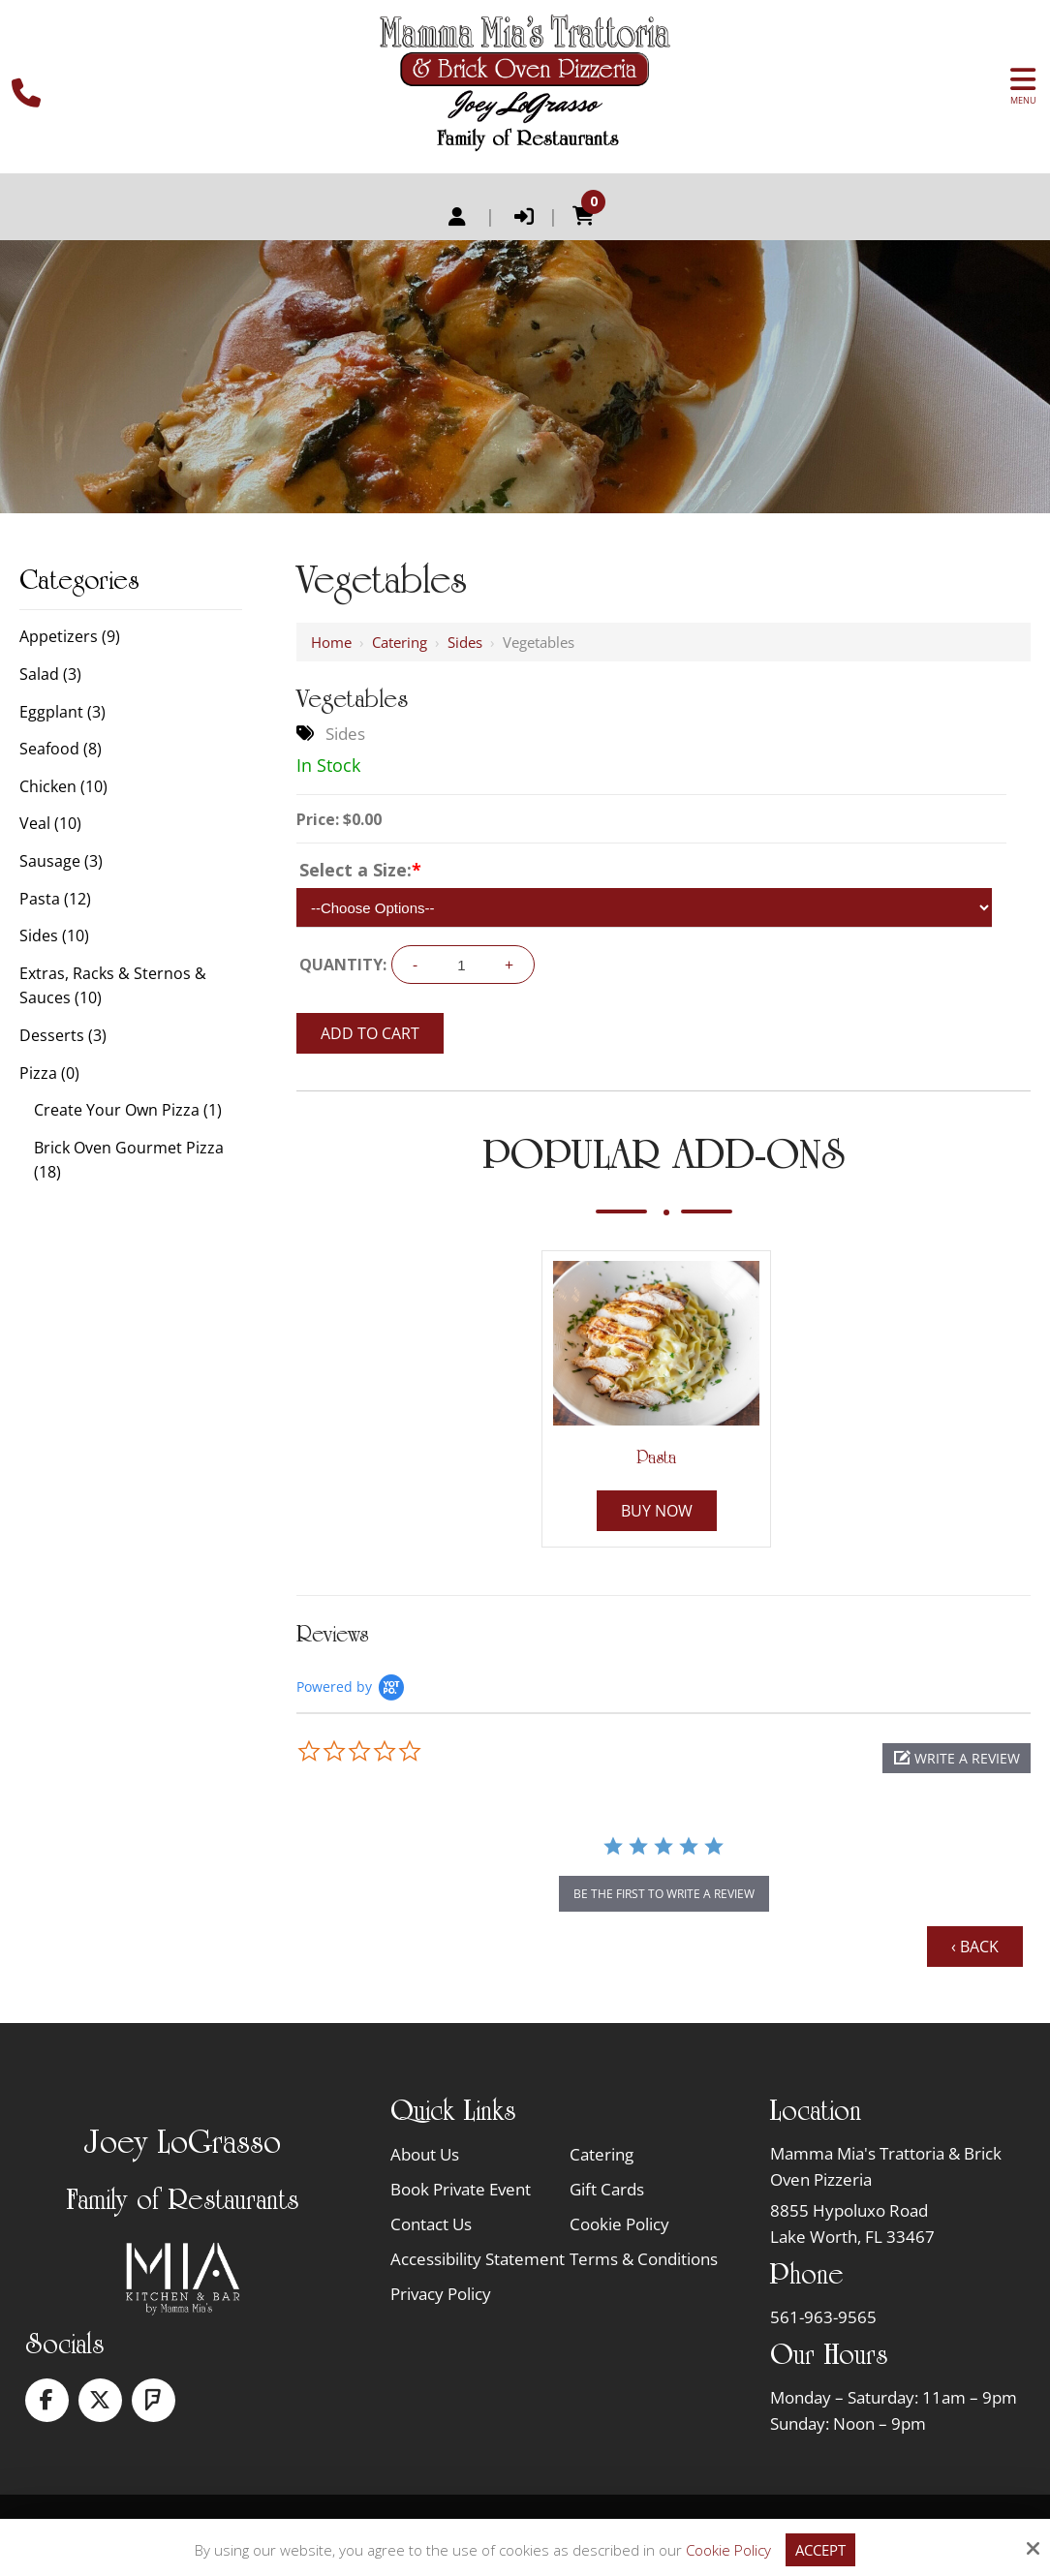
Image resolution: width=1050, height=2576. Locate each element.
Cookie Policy (728, 2550)
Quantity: (342, 964)
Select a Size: (360, 869)
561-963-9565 (823, 2317)
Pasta (656, 1457)
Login (524, 217)
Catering (399, 642)
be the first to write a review (664, 1894)
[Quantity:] (461, 965)
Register (457, 217)
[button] (956, 1758)
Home (331, 642)
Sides (465, 642)
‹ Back (975, 1946)
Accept (820, 2550)
